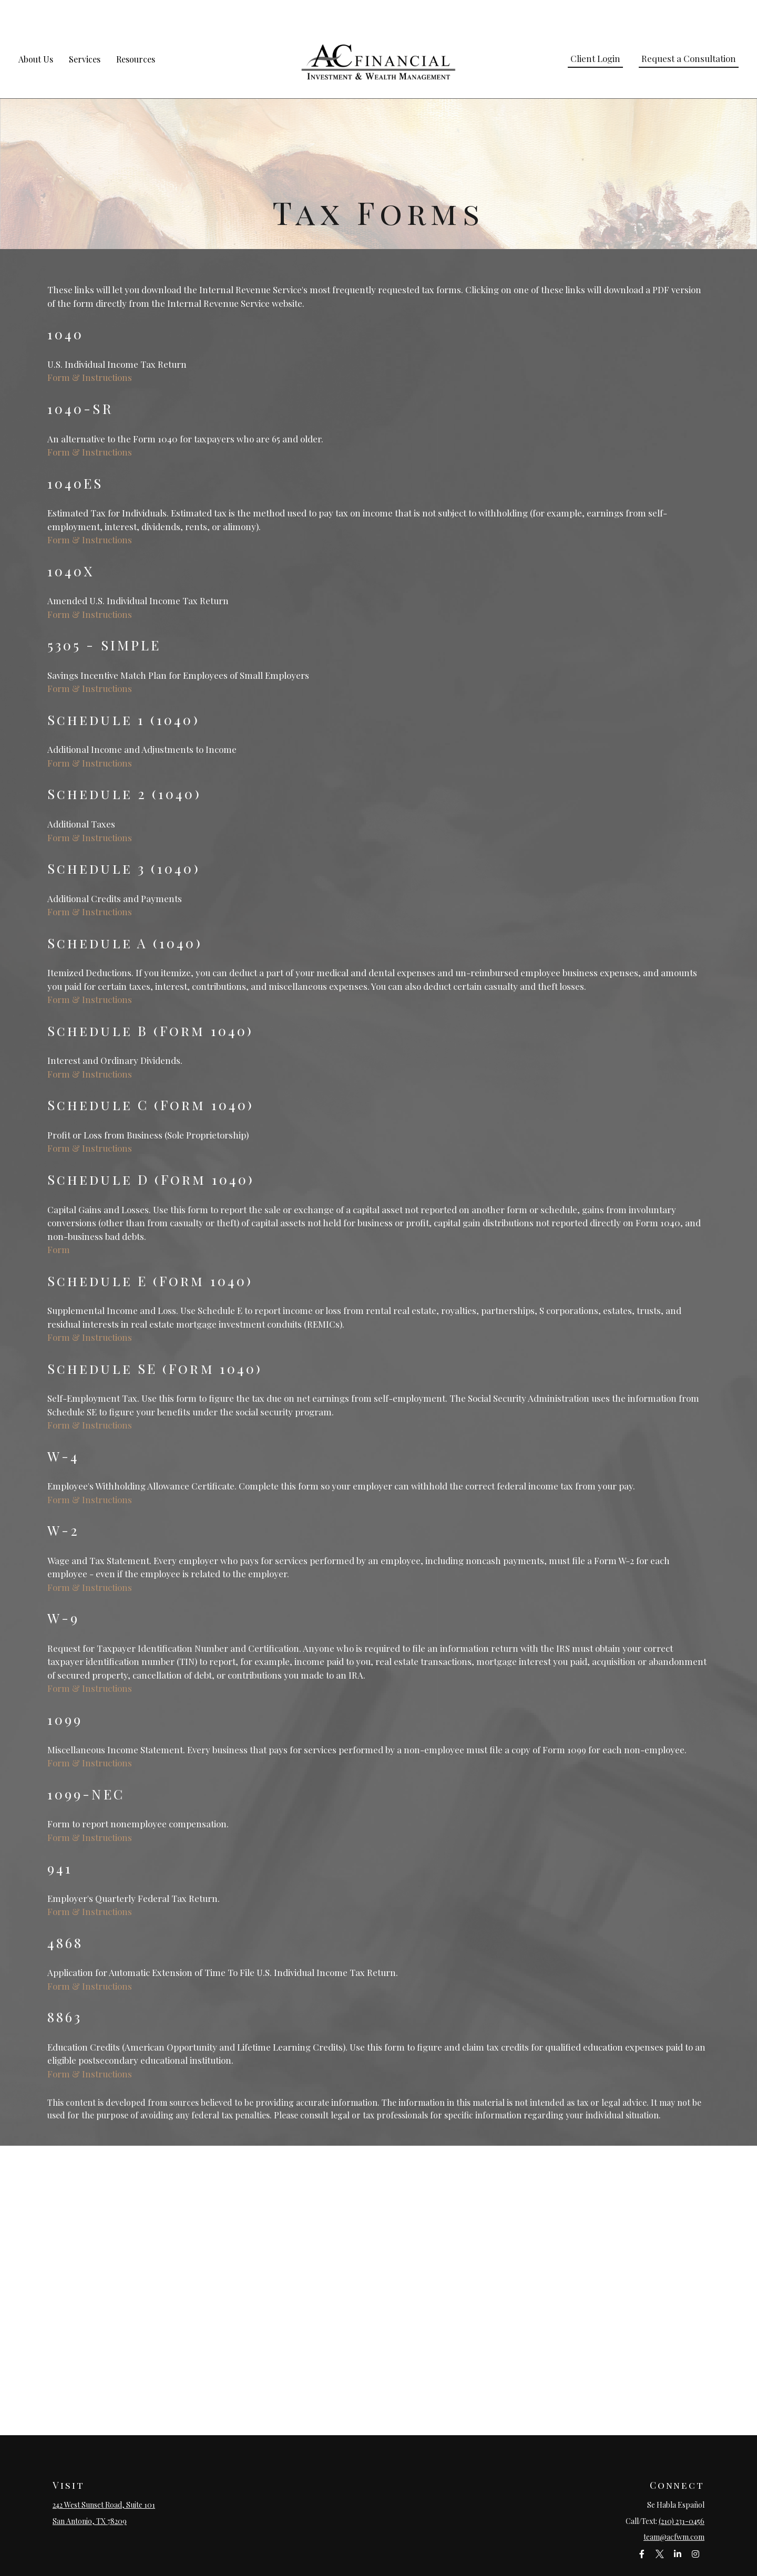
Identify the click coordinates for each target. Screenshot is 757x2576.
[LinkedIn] (677, 2524)
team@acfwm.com (673, 2507)
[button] (35, 29)
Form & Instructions (89, 347)
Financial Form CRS (386, 2565)
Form (58, 1219)
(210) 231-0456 (681, 2491)
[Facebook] (642, 2524)
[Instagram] (695, 2524)
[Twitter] (659, 2524)
